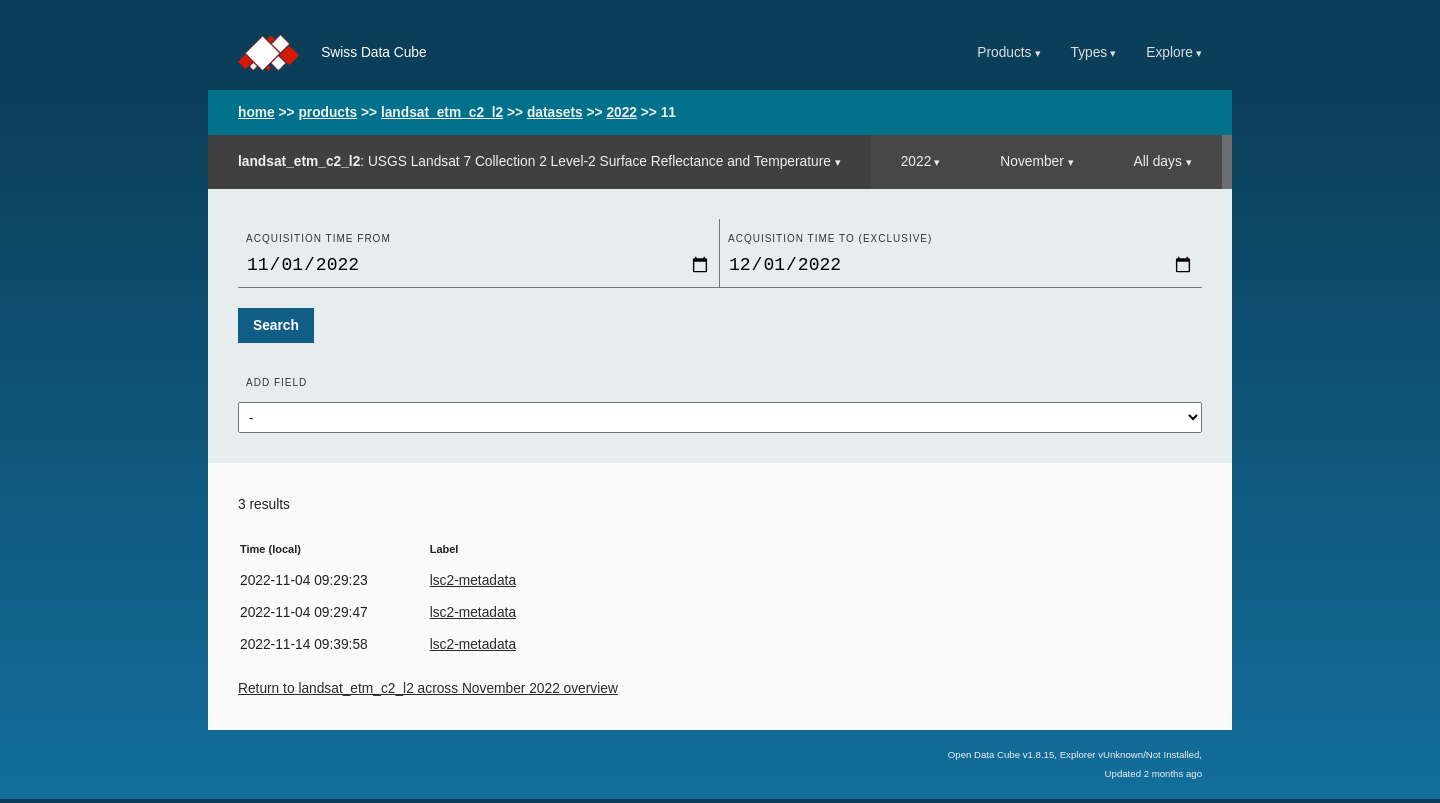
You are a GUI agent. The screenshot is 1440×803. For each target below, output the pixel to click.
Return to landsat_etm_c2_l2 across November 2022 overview (428, 692)
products (327, 112)
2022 (621, 112)
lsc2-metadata (473, 584)
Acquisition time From (318, 238)
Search (276, 329)
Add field (276, 386)
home (256, 112)
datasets (555, 112)
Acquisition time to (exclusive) (830, 238)
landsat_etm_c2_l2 (442, 112)
